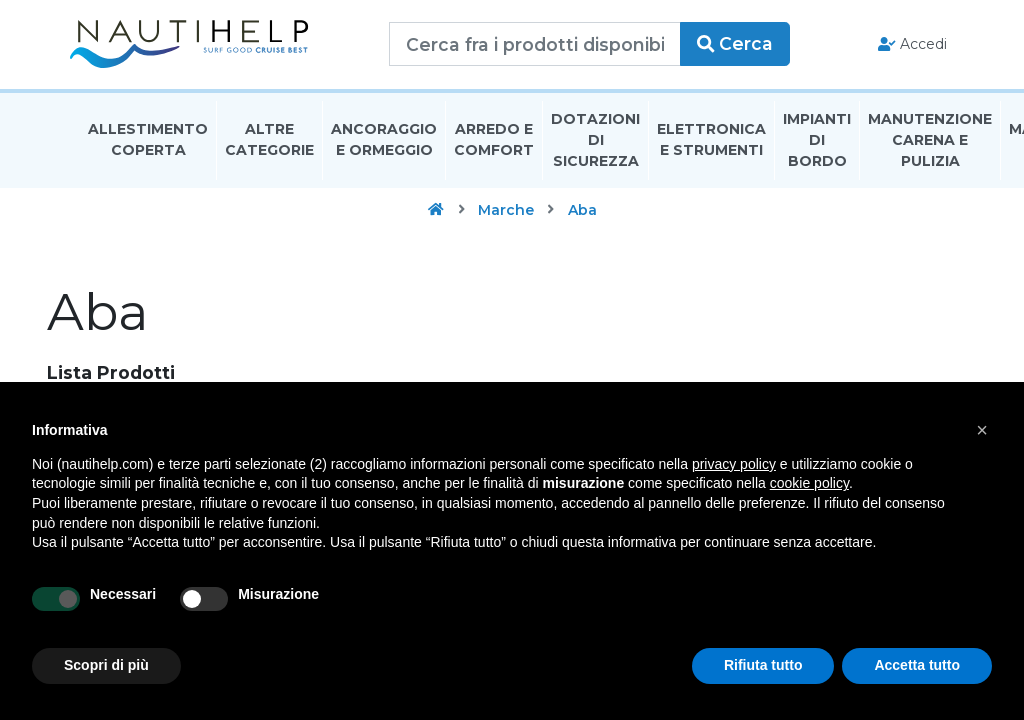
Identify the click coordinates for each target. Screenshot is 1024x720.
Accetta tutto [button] (917, 665)
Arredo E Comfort (494, 143)
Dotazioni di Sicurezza (595, 144)
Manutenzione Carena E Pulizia (930, 144)
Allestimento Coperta (148, 143)
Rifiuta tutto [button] (763, 665)
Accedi (902, 46)
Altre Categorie (269, 143)
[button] (982, 430)
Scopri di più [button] (106, 665)
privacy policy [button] (734, 464)
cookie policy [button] (809, 483)
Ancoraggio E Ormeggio (384, 143)
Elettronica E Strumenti (711, 143)
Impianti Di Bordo (817, 144)
